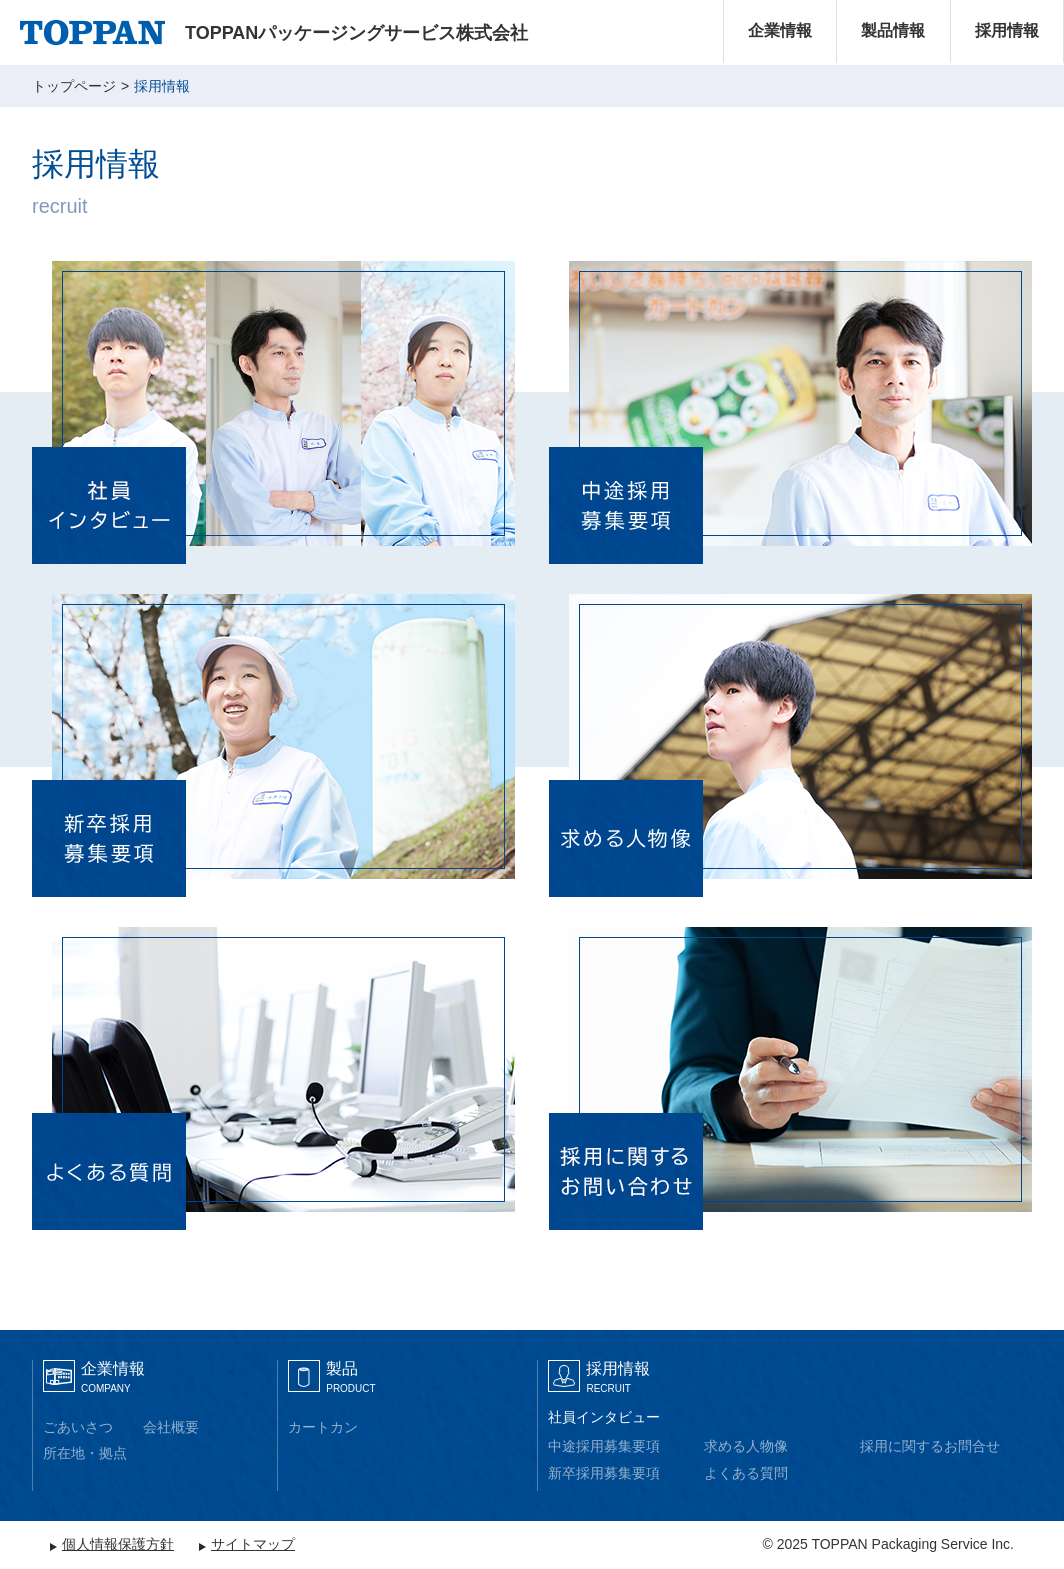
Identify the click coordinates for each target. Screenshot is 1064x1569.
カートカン (323, 1427)
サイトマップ (253, 1544)
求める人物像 (746, 1446)
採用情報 (1007, 30)
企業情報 (780, 30)
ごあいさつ (78, 1427)
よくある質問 (746, 1473)
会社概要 (171, 1427)
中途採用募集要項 (604, 1446)
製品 (350, 1377)
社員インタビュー (604, 1417)
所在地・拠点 (85, 1453)
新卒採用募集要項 (604, 1473)
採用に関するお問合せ (930, 1446)
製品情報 (893, 30)
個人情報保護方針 (118, 1544)
